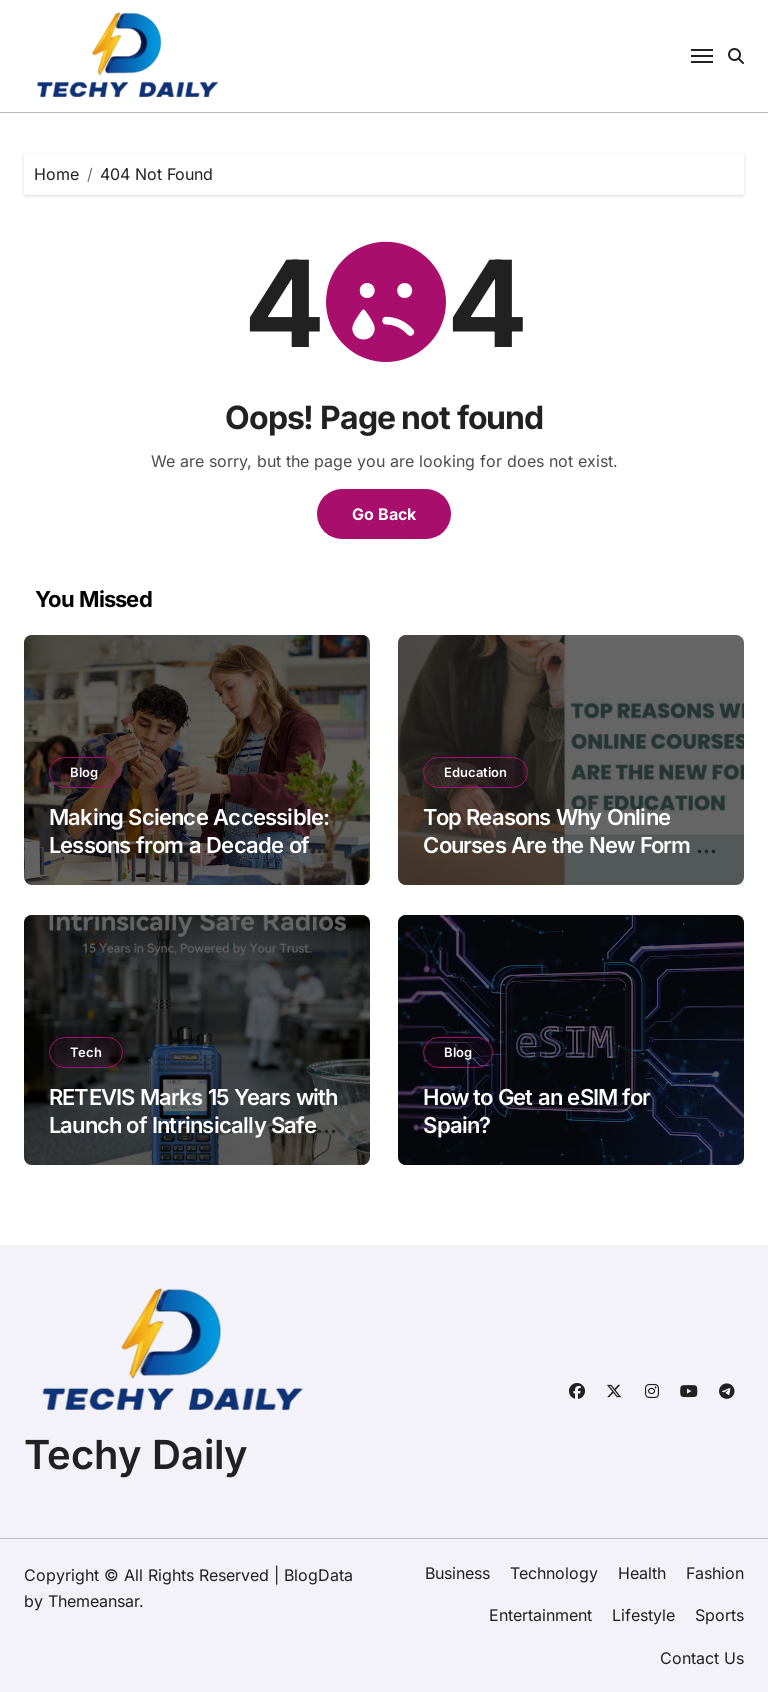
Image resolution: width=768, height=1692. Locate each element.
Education (475, 772)
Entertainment (540, 1615)
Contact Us (702, 1658)
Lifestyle (643, 1615)
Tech (86, 1052)
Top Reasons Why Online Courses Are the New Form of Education (569, 845)
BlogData (318, 1575)
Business (457, 1573)
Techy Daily (136, 1454)
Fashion (715, 1573)
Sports (719, 1615)
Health (642, 1573)
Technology (554, 1573)
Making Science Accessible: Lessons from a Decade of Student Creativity (189, 845)
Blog (84, 772)
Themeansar (93, 1601)
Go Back (384, 514)
